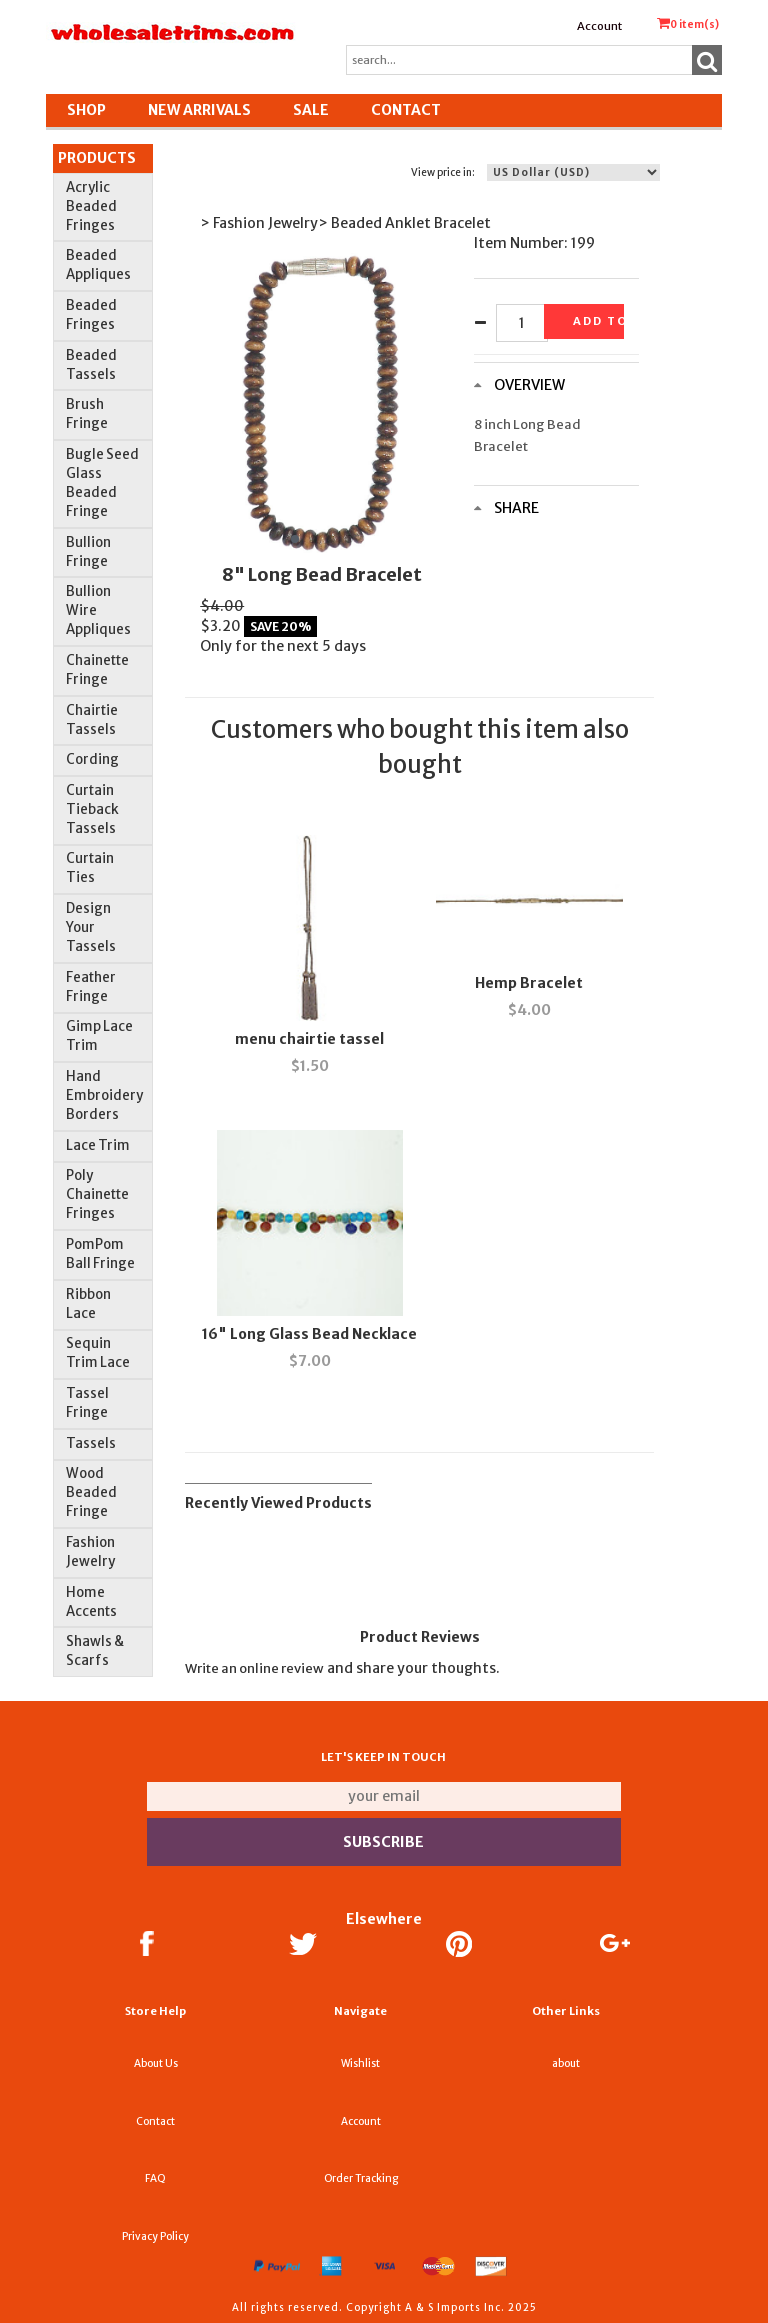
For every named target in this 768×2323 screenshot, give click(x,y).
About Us (156, 2063)
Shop (86, 110)
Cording (92, 759)
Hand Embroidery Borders (104, 1095)
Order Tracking (361, 2178)
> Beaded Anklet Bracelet (404, 223)
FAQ (155, 2178)
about (566, 2063)
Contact (406, 110)
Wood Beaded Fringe (91, 1492)
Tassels (91, 1443)
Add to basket (598, 321)
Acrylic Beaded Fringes (91, 206)
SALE (311, 110)
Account (599, 26)
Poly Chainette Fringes (97, 1194)
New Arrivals (199, 110)
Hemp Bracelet (529, 983)
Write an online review (254, 1668)
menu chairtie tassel (309, 1039)
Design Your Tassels (91, 927)
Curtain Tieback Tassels (92, 809)
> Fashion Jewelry (259, 223)
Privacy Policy (155, 2236)
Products (97, 158)
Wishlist (360, 2063)
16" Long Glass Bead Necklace (309, 1334)
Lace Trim (98, 1145)
